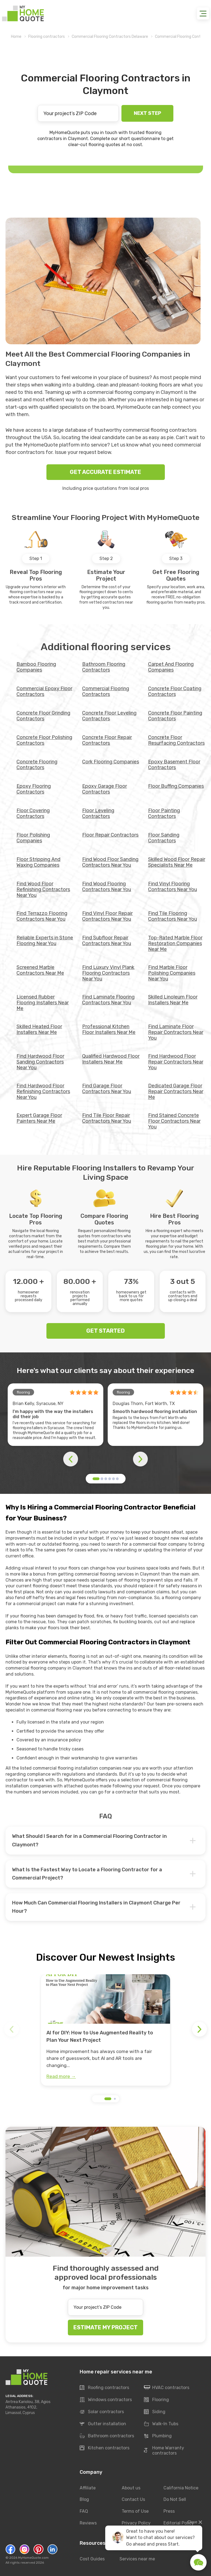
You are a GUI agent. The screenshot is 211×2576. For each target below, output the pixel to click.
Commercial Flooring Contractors (105, 691)
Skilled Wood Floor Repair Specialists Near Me (176, 862)
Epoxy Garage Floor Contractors (104, 789)
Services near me (137, 2558)
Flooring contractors (46, 36)
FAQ (84, 2511)
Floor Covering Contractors (33, 813)
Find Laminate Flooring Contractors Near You (108, 1000)
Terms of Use (135, 2511)
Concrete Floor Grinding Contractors (43, 716)
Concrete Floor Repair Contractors (107, 740)
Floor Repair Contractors (110, 835)
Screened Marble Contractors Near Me (40, 970)
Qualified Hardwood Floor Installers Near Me (111, 1059)
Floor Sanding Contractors (163, 838)
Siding (154, 2412)
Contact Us (133, 2499)
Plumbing (158, 2436)
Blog (84, 2499)
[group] (105, 2030)
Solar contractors (102, 2412)
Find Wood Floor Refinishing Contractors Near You (43, 889)
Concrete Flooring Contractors (36, 764)
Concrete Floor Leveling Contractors (109, 716)
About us (131, 2487)
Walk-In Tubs (161, 2424)
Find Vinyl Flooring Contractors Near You (172, 886)
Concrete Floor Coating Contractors (174, 691)
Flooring (156, 2400)
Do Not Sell (174, 2499)
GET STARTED (105, 1330)
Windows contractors (106, 2400)
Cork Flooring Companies (110, 762)
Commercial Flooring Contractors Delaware (110, 36)
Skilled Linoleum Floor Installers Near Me (173, 1000)
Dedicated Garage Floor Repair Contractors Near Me (175, 1091)
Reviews (88, 2523)
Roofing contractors (104, 2388)
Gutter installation (103, 2424)
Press (169, 2511)
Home (16, 36)
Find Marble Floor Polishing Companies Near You (171, 973)
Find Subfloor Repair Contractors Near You (106, 940)
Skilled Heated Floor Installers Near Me (39, 1029)
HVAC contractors (166, 2388)
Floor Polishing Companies (33, 838)
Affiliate (88, 2487)
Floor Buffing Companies (176, 786)
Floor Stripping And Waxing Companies (38, 862)
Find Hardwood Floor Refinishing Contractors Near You (43, 1091)
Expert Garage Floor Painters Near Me (39, 1118)
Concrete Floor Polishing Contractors (44, 740)
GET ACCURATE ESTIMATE (105, 472)
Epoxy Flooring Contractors (33, 789)
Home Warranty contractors (164, 2450)
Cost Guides (92, 2558)
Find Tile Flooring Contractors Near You (172, 916)
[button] (96, 1478)
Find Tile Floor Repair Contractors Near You (106, 1118)
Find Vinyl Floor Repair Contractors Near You (107, 916)
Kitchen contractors (104, 2448)
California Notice (180, 2487)
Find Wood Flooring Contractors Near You (106, 886)
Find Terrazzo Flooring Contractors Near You (41, 916)
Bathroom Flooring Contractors (103, 667)
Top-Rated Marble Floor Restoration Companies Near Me (175, 943)
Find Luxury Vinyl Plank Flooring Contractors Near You (108, 973)
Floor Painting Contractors (164, 813)
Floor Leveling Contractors (98, 813)
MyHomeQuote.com (33, 2558)
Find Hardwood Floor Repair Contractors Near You (175, 1062)
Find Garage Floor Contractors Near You (106, 1088)
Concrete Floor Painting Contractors (175, 716)
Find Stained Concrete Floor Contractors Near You (174, 1121)
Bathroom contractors (107, 2436)
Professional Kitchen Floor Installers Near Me (108, 1029)
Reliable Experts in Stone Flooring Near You (44, 940)
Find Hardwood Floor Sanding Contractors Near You (40, 1062)
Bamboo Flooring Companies (36, 667)
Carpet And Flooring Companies (171, 667)
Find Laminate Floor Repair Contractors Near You (175, 1032)
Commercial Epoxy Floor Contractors (44, 691)
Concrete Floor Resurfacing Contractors (176, 740)
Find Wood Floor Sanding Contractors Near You (110, 862)
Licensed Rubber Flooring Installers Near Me (42, 1002)
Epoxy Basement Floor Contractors (174, 764)
